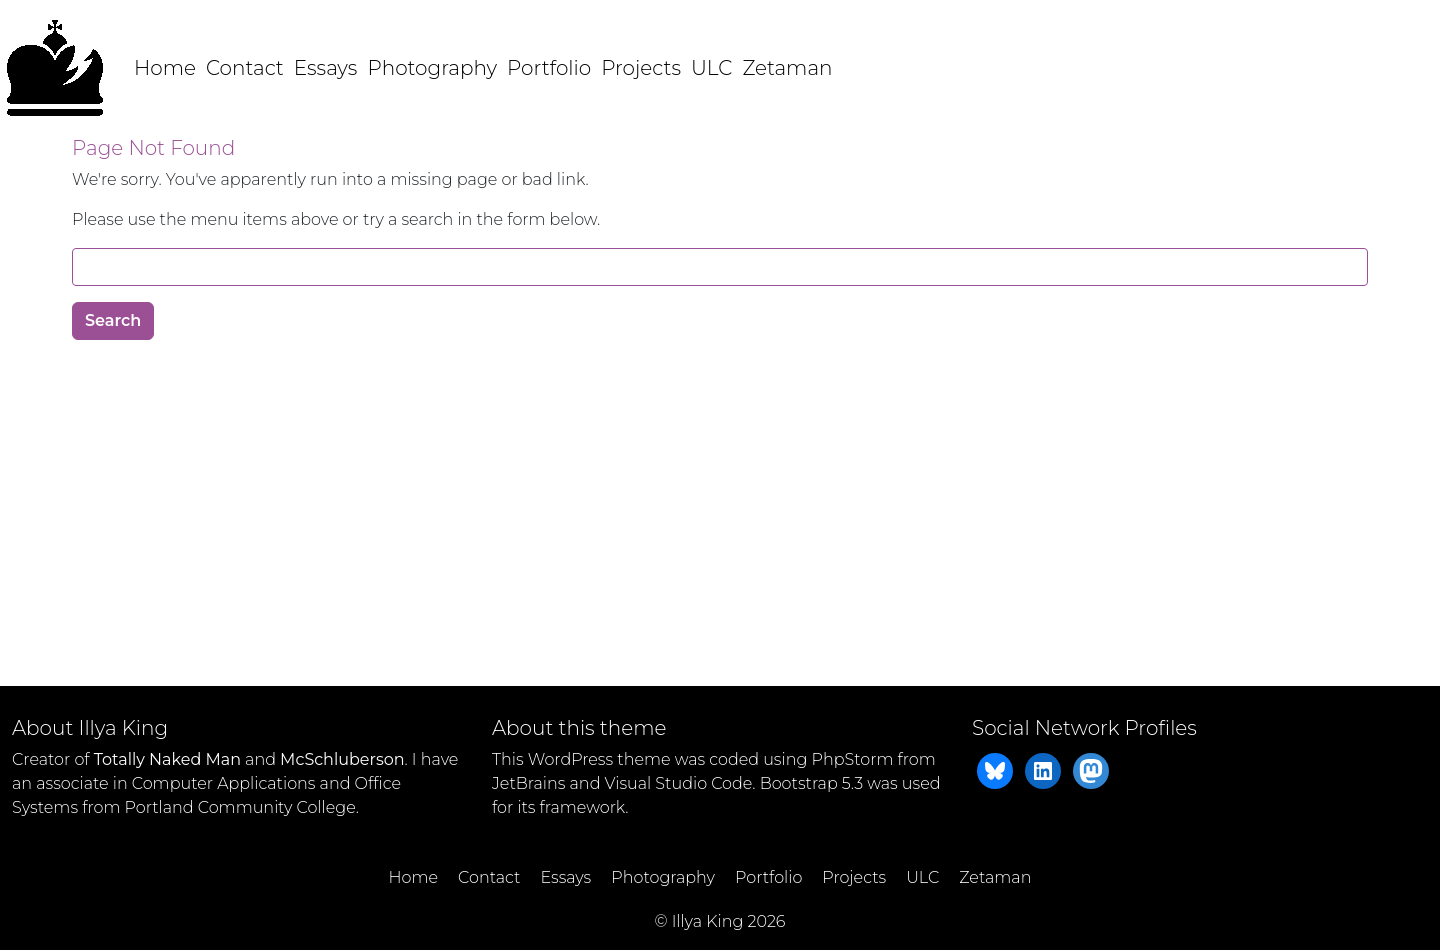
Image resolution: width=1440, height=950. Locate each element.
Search (113, 320)
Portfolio (549, 68)
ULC (711, 68)
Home (165, 68)
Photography (432, 68)
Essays (326, 68)
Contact (245, 68)
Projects (641, 68)
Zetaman (787, 68)
